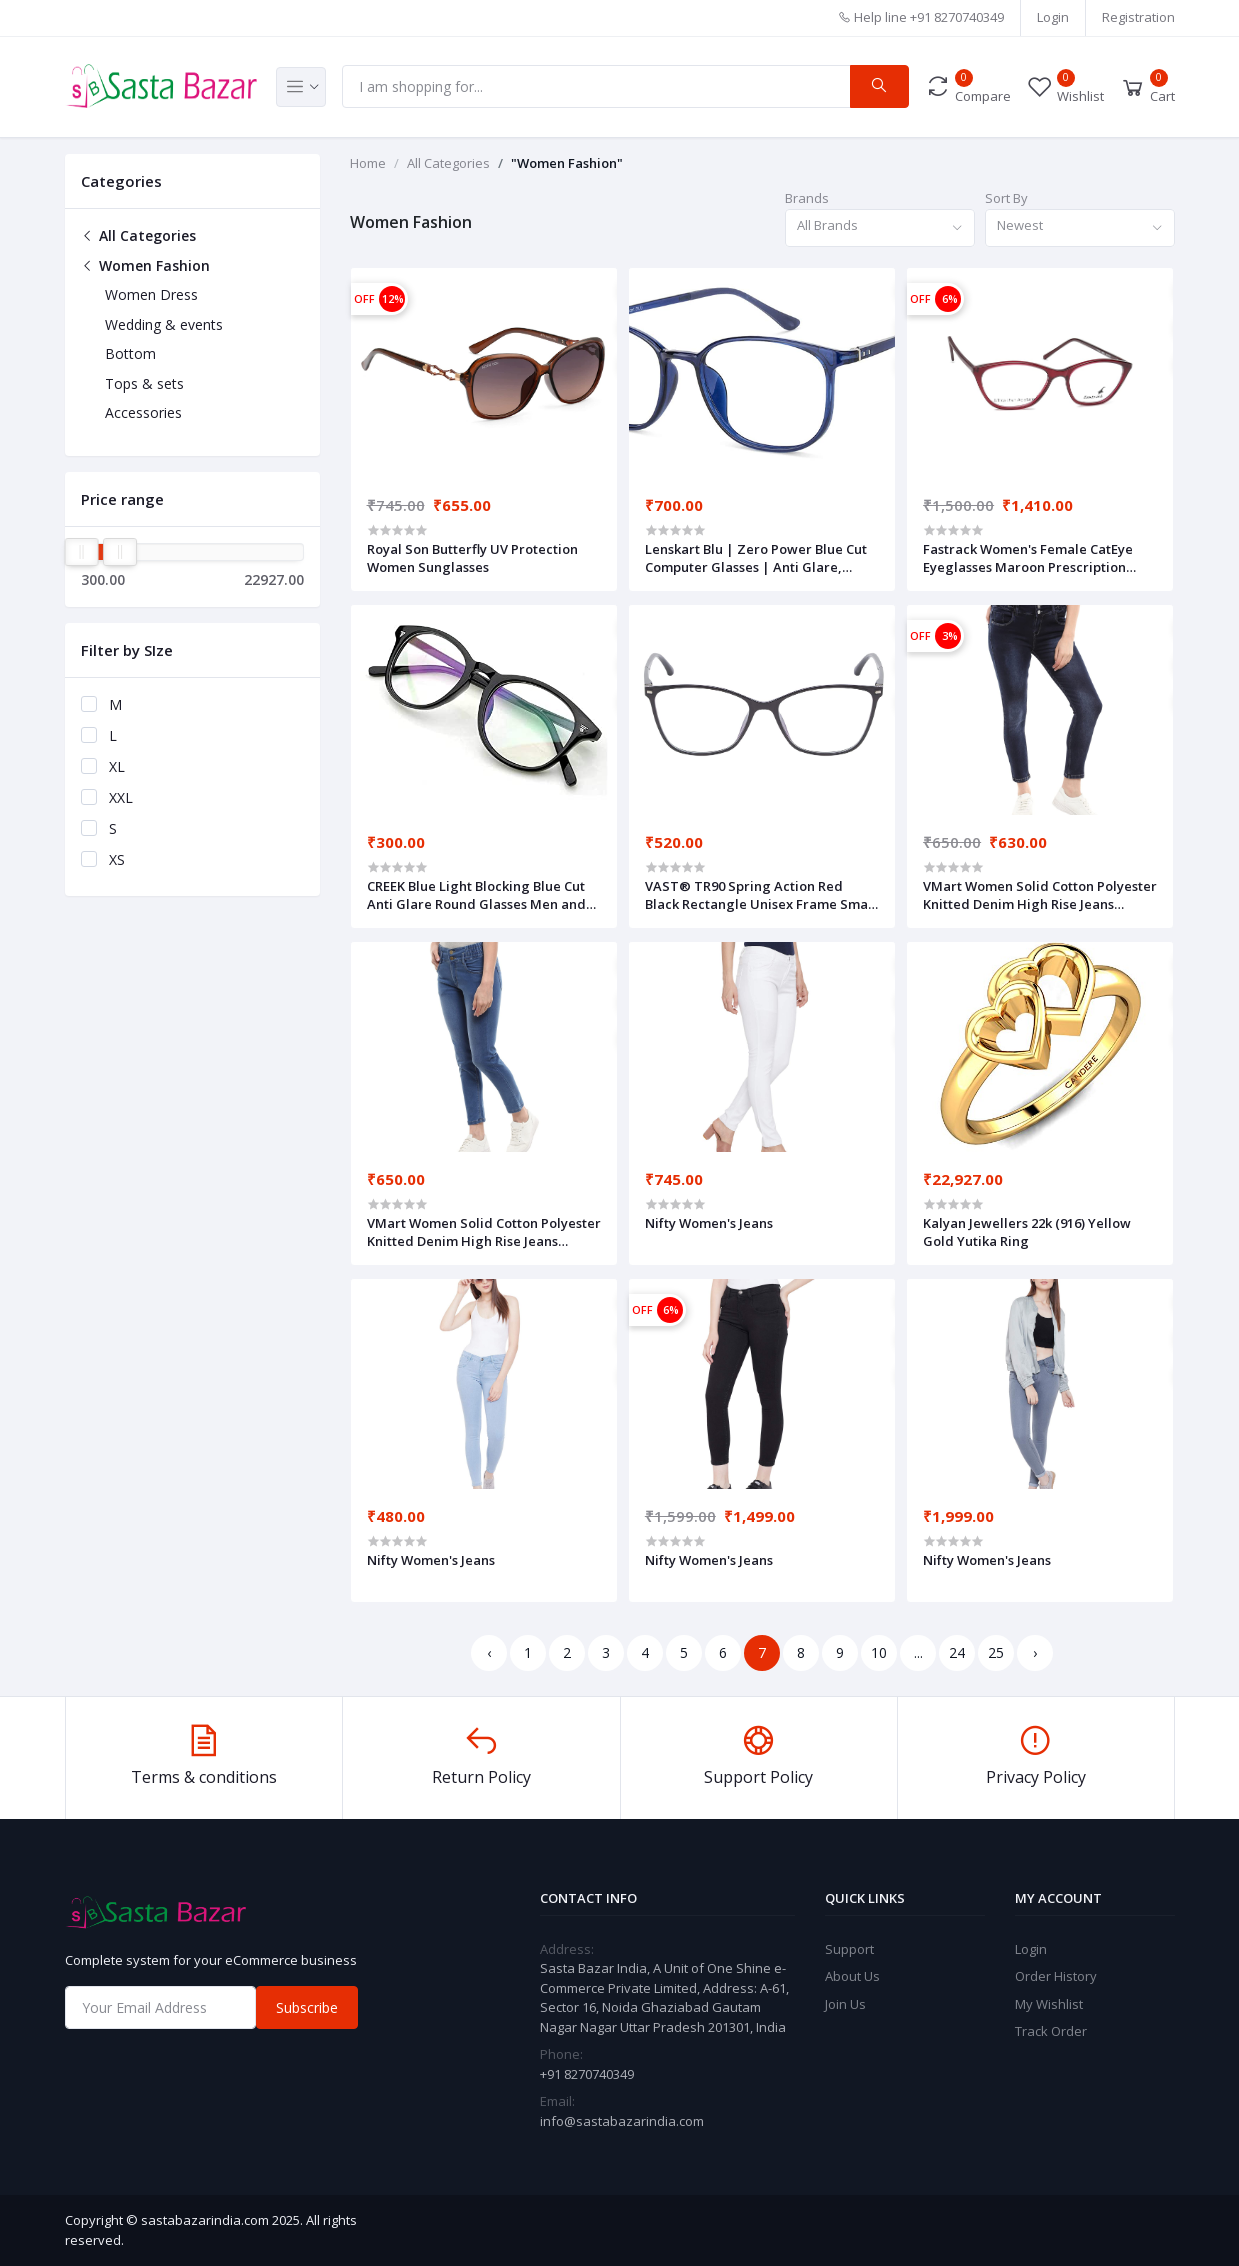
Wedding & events (164, 324)
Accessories (143, 412)
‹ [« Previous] (489, 1652)
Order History (1056, 1976)
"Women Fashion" (567, 163)
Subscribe (307, 2007)
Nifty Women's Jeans (709, 1223)
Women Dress (151, 294)
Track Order (1051, 2031)
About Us (852, 1976)
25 (996, 1652)
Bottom (130, 353)
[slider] (82, 552)
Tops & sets (144, 383)
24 (957, 1652)
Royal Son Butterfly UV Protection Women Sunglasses (472, 558)
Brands (807, 198)
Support (849, 1949)
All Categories (138, 235)
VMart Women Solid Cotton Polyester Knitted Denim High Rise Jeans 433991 (1040, 895)
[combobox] (880, 228)
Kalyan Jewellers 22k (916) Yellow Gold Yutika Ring (1027, 1232)
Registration (1138, 17)
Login (1053, 17)
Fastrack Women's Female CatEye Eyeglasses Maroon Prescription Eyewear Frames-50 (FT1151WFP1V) (1034, 558)
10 (879, 1652)
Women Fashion (145, 265)
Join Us (845, 2004)
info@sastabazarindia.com (622, 2121)
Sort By (1006, 198)
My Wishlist (1049, 2004)
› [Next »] (1035, 1652)
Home (368, 163)
